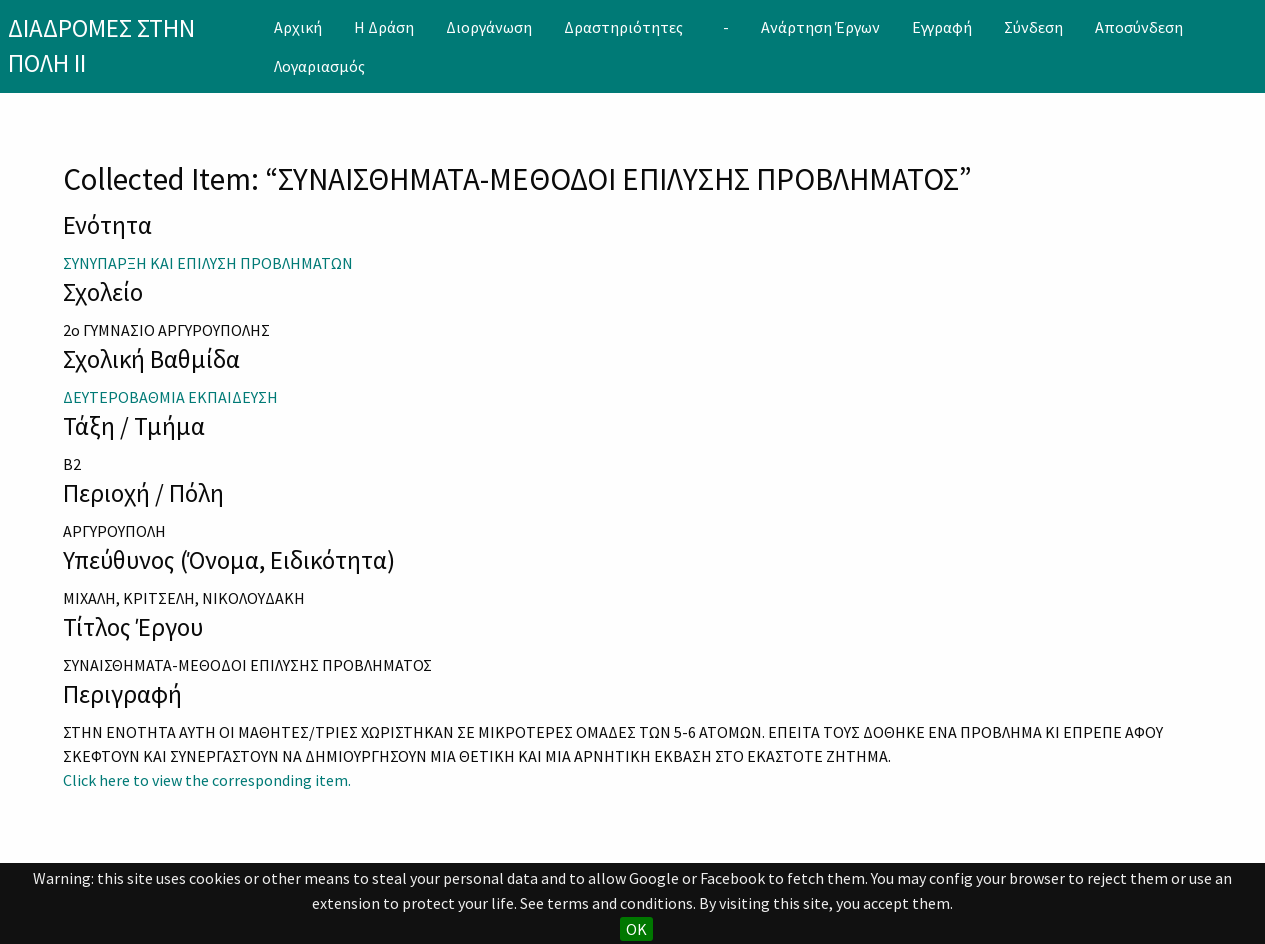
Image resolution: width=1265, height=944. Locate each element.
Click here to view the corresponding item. (207, 780)
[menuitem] (298, 27)
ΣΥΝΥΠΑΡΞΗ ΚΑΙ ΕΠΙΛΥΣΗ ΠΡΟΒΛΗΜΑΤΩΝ (208, 263)
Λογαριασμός (319, 66)
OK (636, 929)
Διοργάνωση (489, 27)
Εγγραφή (942, 27)
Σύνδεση (1033, 27)
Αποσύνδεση (1139, 27)
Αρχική (298, 27)
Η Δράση (384, 27)
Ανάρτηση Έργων (820, 27)
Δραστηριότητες (623, 27)
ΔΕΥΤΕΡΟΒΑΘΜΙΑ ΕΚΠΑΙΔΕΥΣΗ (170, 397)
